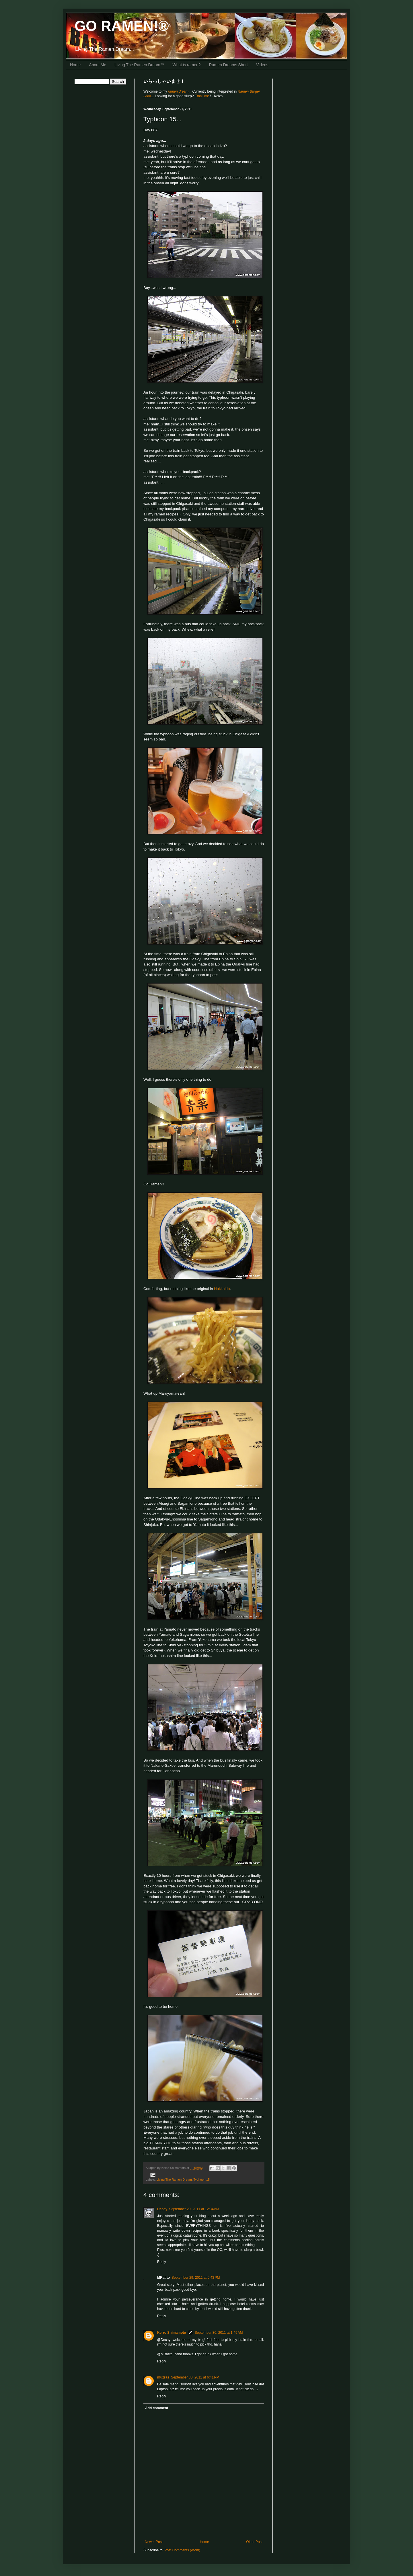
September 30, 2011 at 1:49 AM (219, 2333)
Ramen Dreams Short (228, 64)
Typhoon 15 (201, 2179)
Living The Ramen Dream (174, 2179)
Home (75, 64)
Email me (202, 96)
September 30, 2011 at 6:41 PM (195, 2377)
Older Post (254, 2542)
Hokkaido (222, 1289)
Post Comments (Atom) (182, 2550)
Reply (161, 2262)
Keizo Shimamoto (171, 2333)
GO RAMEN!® (122, 26)
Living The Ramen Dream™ (139, 64)
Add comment (156, 2408)
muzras (163, 2377)
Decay (162, 2209)
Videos (262, 64)
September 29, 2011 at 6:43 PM (196, 2278)
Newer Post (154, 2542)
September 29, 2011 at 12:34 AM (194, 2209)
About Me (97, 64)
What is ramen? (187, 64)
